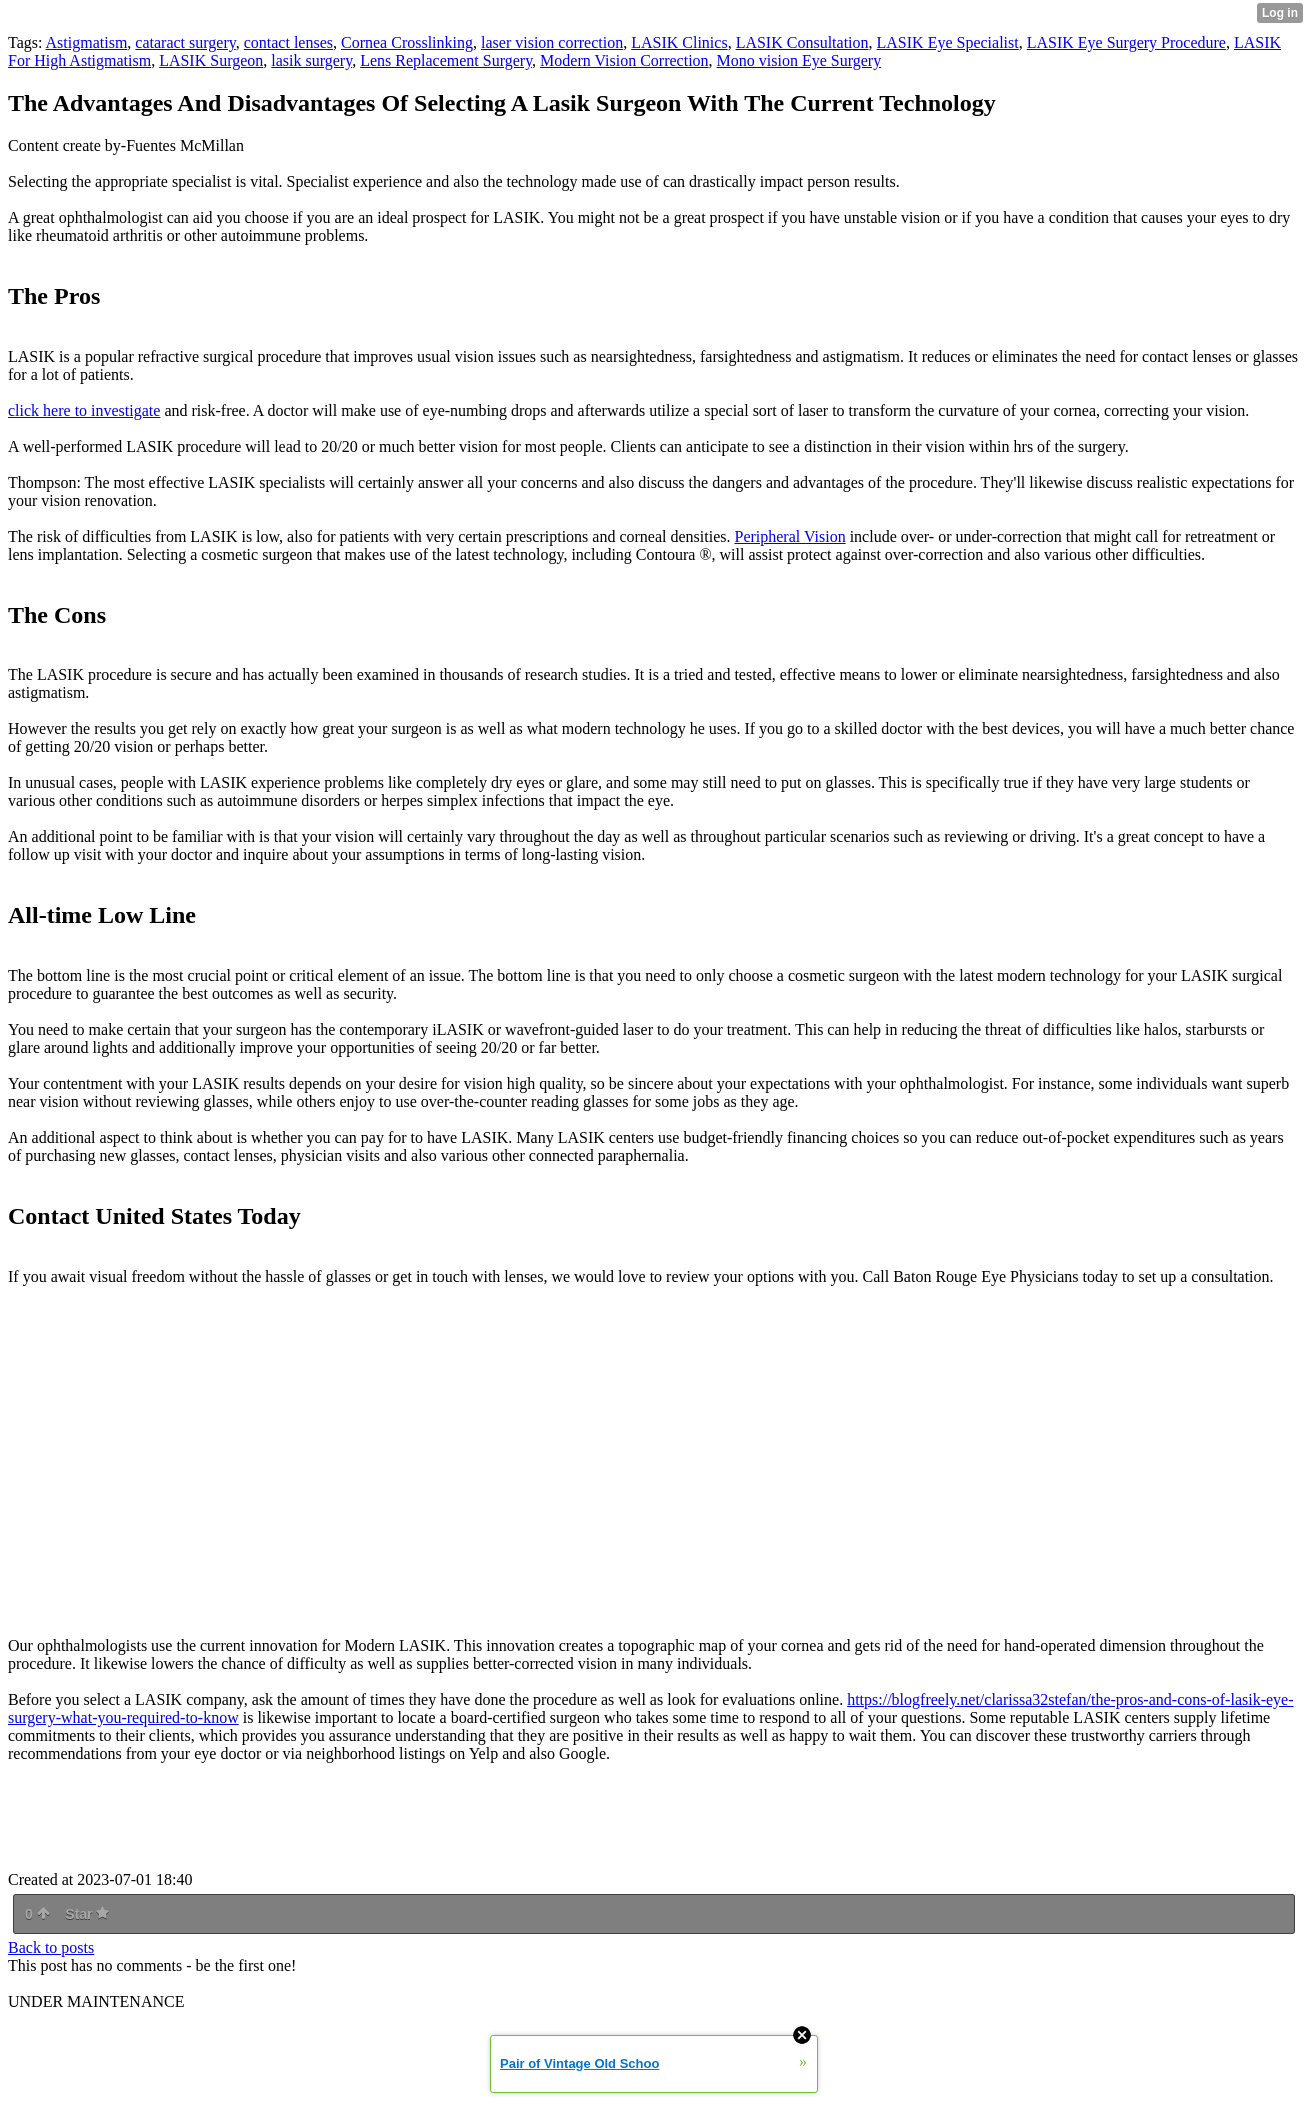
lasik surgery (311, 60)
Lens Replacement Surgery (446, 60)
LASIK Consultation (802, 42)
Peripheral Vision (789, 536)
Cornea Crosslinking (407, 42)
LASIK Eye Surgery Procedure (1126, 42)
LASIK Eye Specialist (948, 42)
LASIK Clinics (679, 42)
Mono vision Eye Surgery (799, 60)
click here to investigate (84, 410)
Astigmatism (87, 42)
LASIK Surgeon (211, 60)
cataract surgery (185, 42)
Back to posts (51, 1947)
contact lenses (288, 42)
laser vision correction (552, 42)
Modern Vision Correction (624, 60)
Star (87, 1914)
